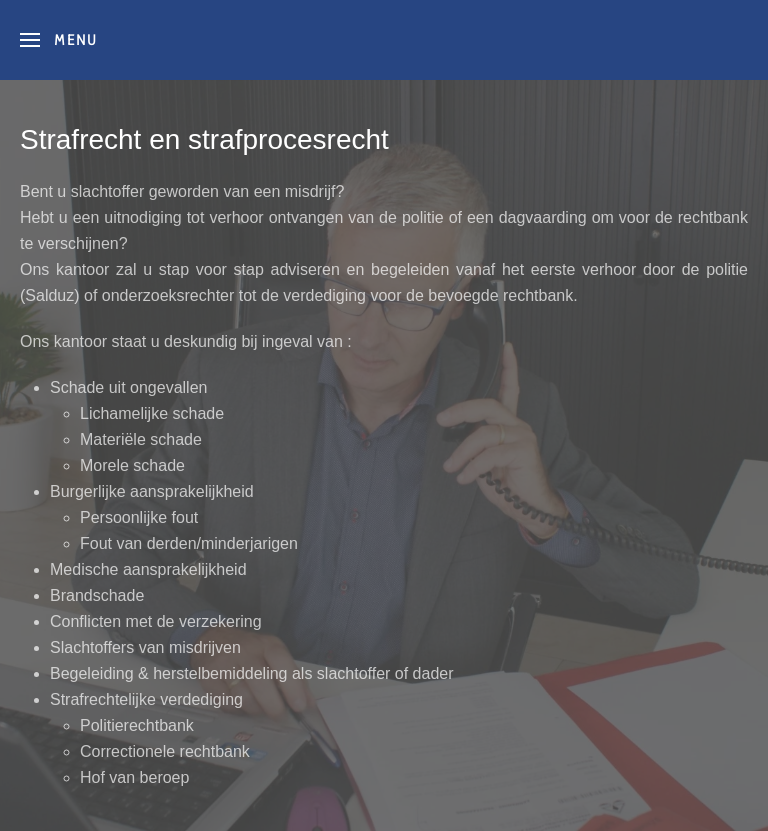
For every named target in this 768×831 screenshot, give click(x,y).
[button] (59, 40)
